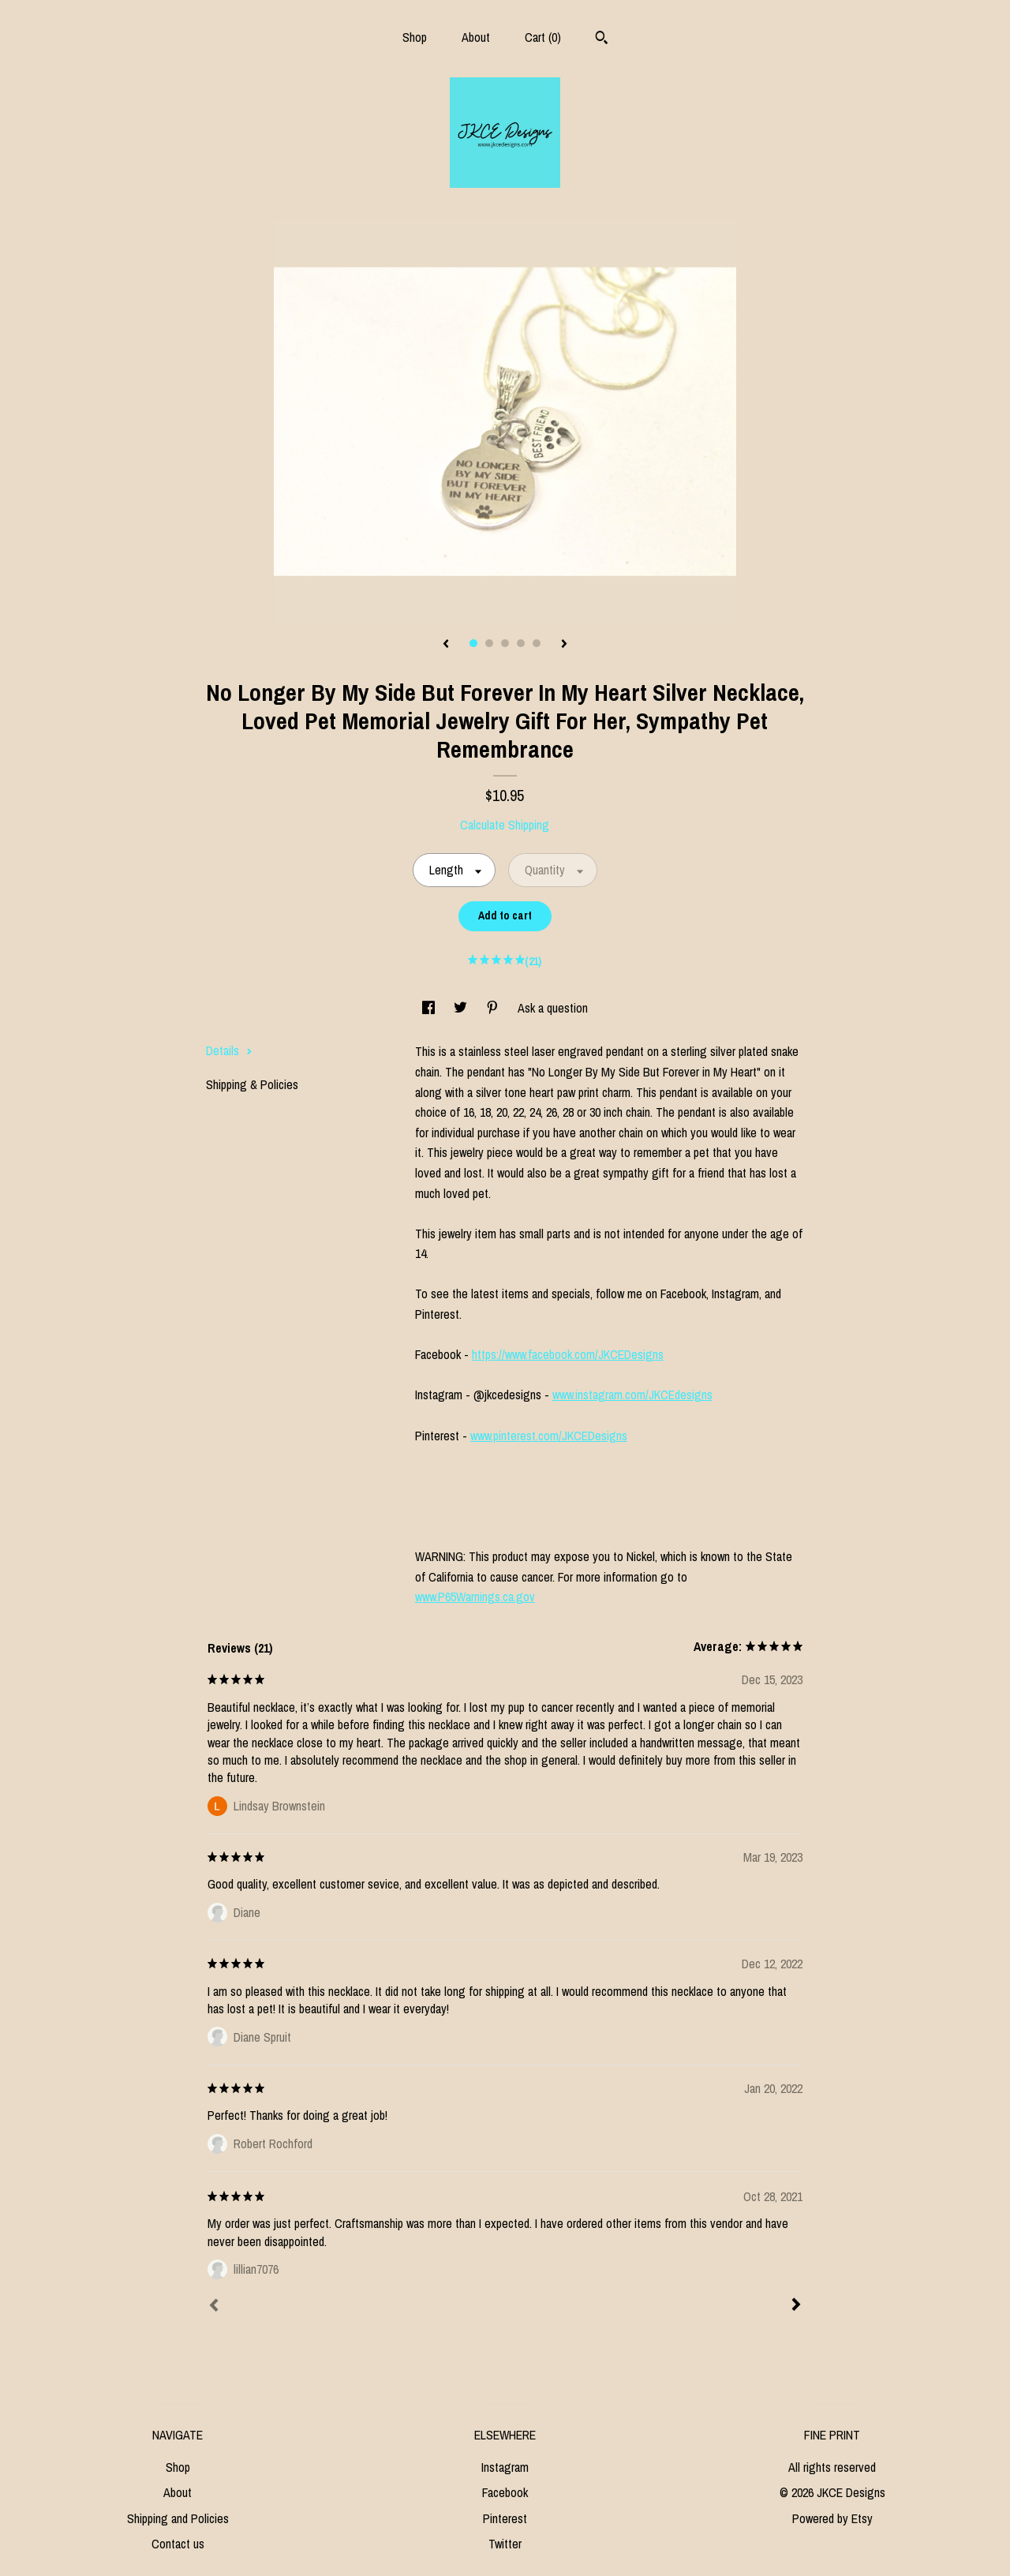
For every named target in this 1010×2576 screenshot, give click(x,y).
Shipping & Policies (252, 1084)
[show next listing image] (564, 644)
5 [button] (537, 643)
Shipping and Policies (178, 2518)
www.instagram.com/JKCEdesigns (632, 1394)
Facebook (505, 2492)
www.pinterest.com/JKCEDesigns (548, 1435)
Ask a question (553, 1008)
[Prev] (214, 2307)
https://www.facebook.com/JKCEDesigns (568, 1354)
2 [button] (489, 643)
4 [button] (521, 643)
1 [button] (473, 643)
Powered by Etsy (832, 2518)
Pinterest (505, 2518)
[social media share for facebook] (430, 1008)
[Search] (602, 39)
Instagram (505, 2467)
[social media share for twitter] (462, 1008)
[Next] (796, 2306)
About (476, 37)
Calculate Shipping (504, 824)
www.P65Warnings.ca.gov (475, 1596)
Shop (414, 37)
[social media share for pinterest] (494, 1008)
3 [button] (505, 643)
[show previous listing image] (446, 644)
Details (229, 1050)
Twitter (505, 2543)
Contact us (178, 2543)
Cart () (543, 37)
